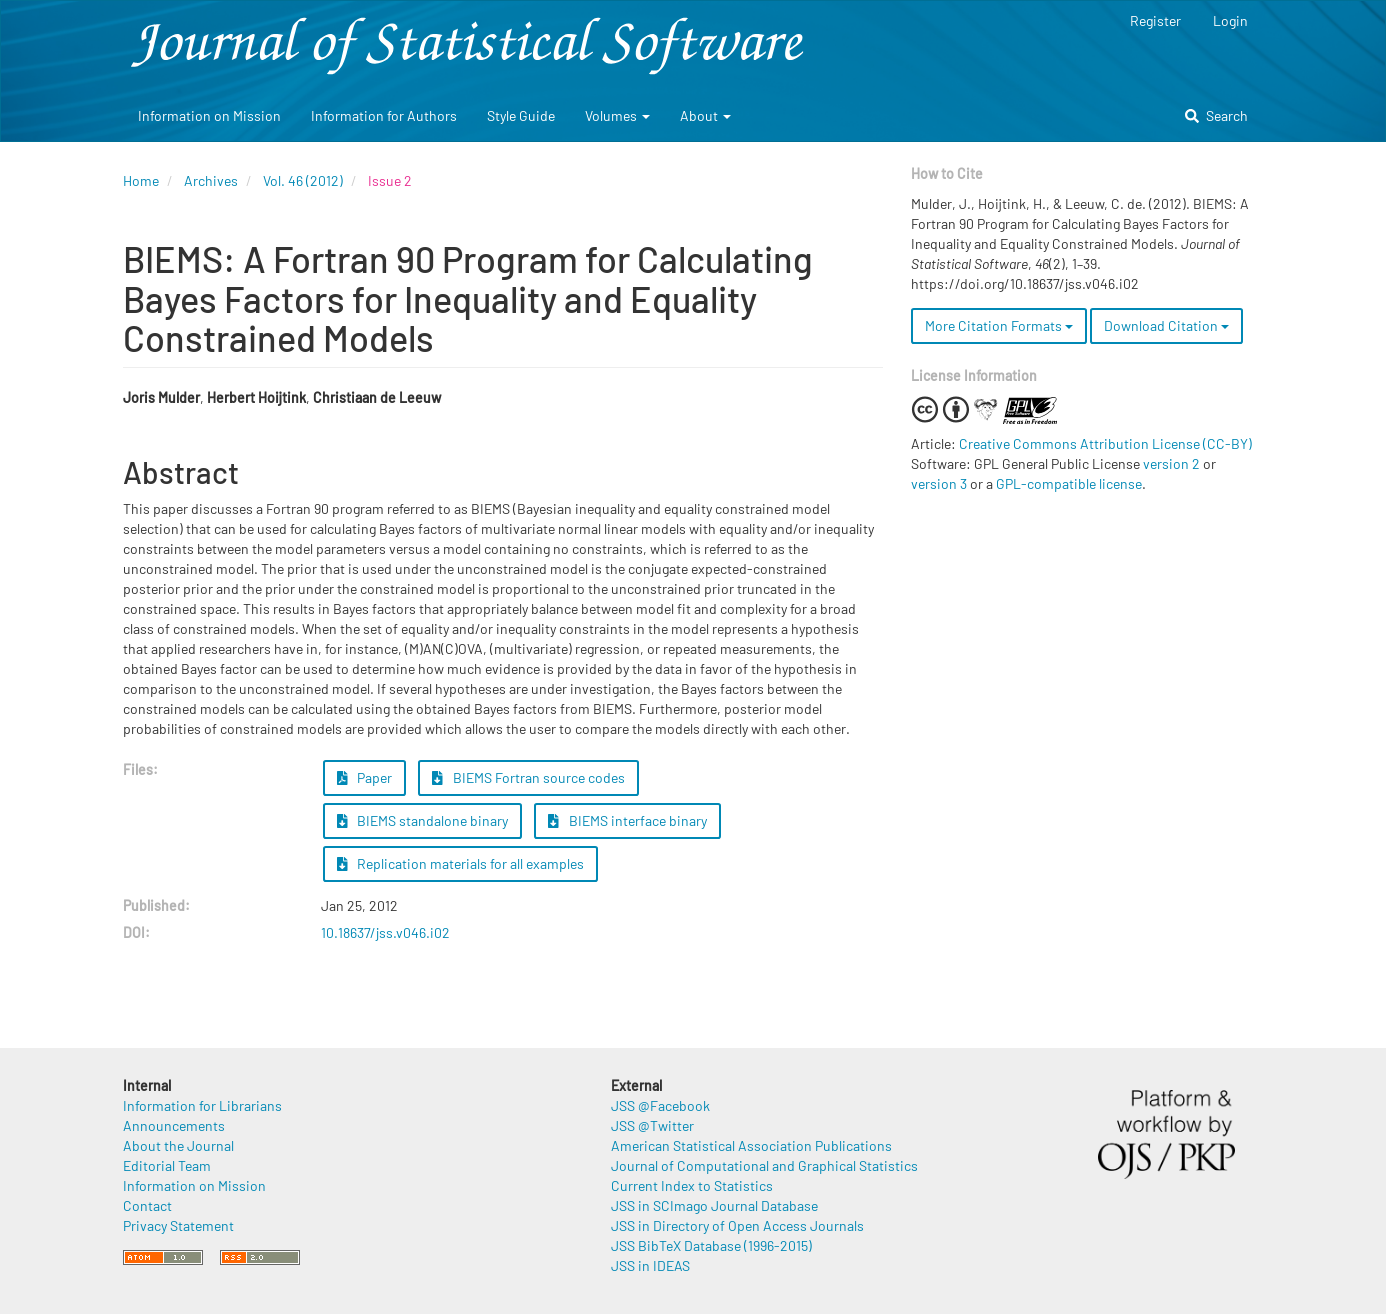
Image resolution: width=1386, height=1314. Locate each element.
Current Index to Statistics (692, 1185)
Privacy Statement (178, 1225)
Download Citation (1166, 325)
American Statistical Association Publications (751, 1145)
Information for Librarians (202, 1105)
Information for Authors (384, 115)
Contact (147, 1205)
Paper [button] (365, 777)
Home (141, 180)
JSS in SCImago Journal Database (714, 1205)
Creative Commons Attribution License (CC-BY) (1105, 443)
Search (1216, 115)
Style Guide (521, 115)
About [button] (705, 115)
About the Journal (178, 1145)
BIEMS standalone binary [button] (423, 820)
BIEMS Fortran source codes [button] (528, 777)
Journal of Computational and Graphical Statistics (764, 1165)
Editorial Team (167, 1165)
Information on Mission (209, 115)
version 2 (1171, 463)
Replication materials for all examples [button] (461, 863)
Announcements (174, 1125)
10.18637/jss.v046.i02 (385, 932)
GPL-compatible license (1069, 483)
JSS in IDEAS (650, 1265)
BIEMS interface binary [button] (627, 820)
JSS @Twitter (652, 1125)
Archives (211, 180)
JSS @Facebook (660, 1105)
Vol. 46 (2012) (303, 180)
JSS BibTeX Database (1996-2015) (711, 1245)
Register (1155, 20)
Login (1230, 20)
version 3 (939, 483)
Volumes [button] (617, 115)
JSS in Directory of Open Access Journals (737, 1225)
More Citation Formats (999, 325)
